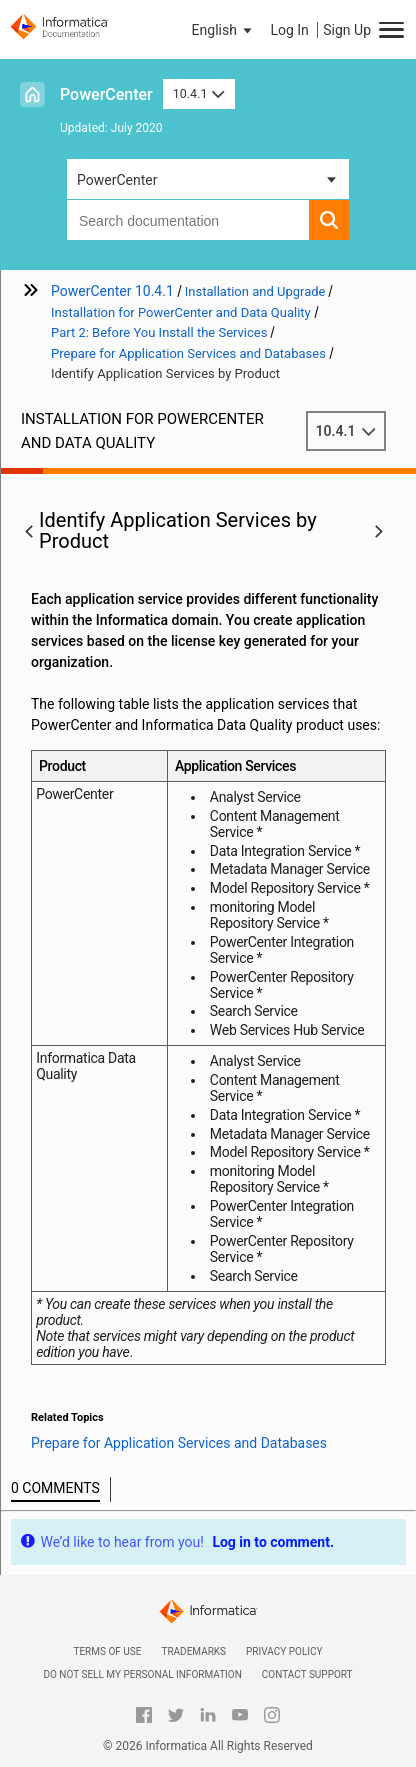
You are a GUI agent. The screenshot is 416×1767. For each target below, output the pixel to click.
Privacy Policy (284, 1651)
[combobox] (188, 220)
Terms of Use (107, 1651)
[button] (224, 30)
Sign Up (347, 30)
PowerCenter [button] (117, 180)
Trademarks (193, 1651)
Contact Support (307, 1674)
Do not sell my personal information (142, 1674)
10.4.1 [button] (199, 93)
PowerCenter (106, 94)
